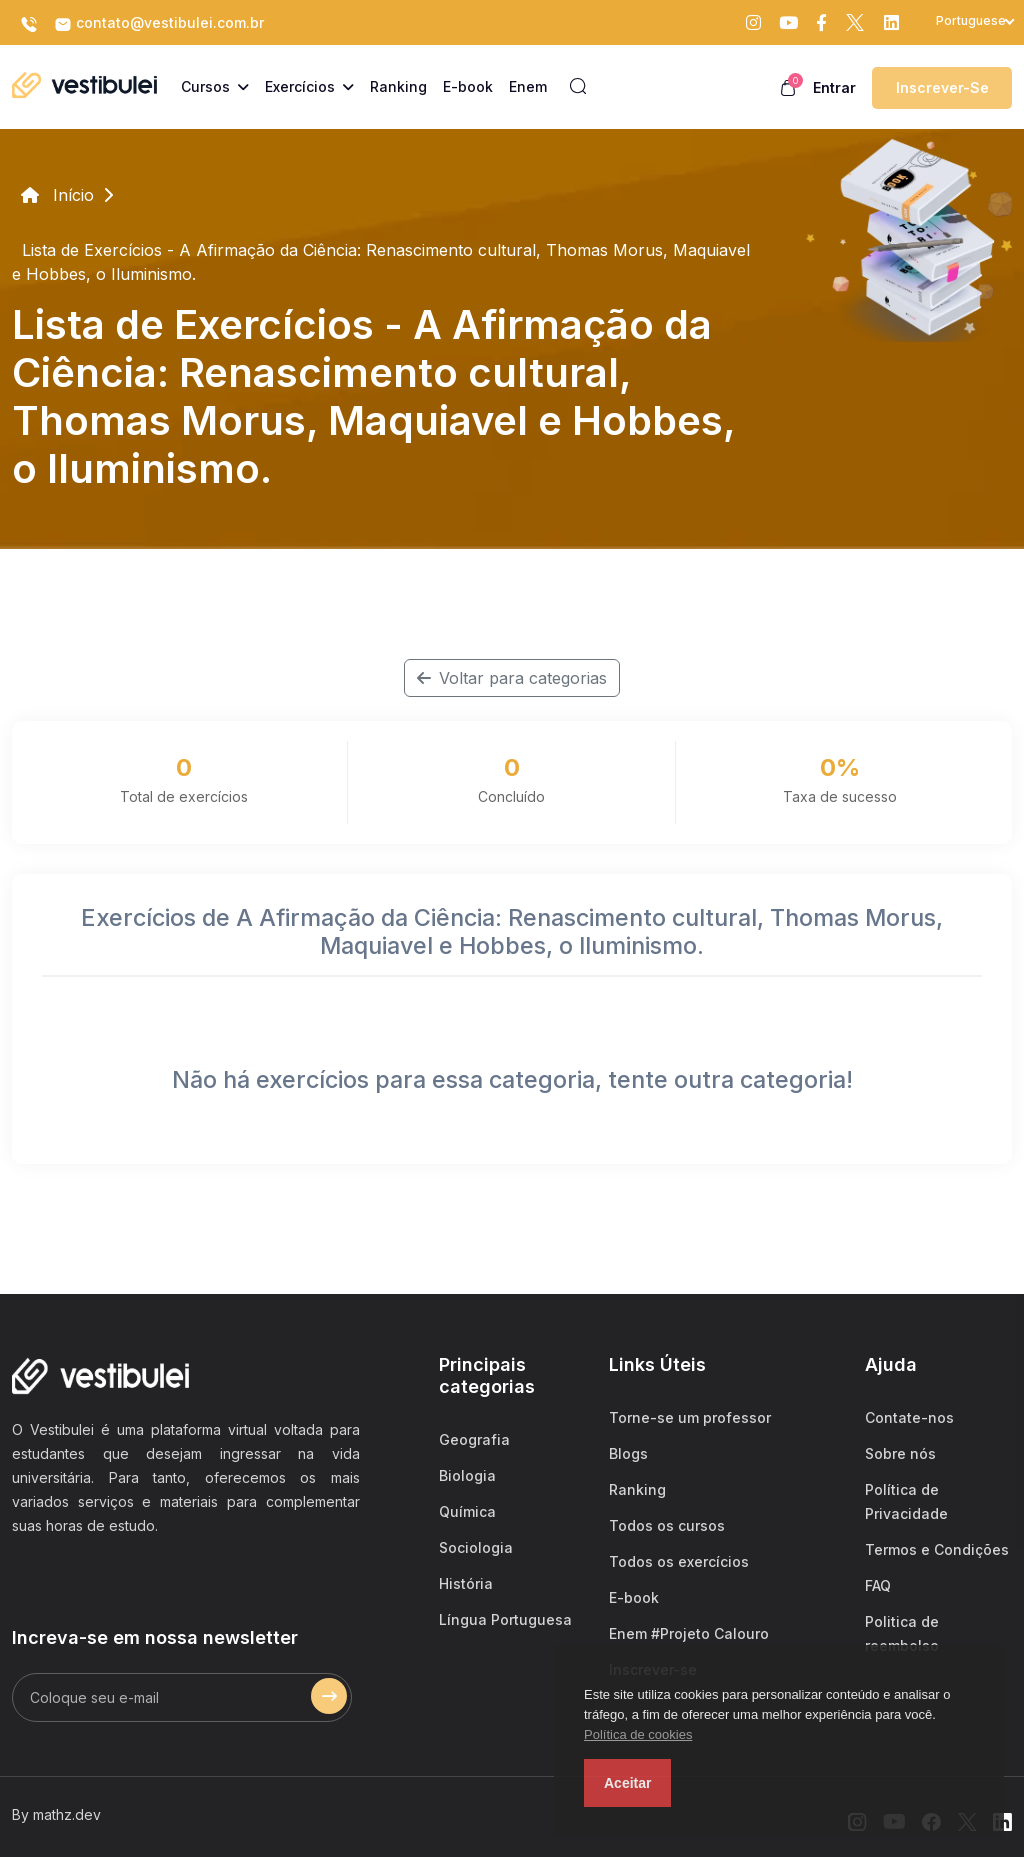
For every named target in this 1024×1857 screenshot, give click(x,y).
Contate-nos (909, 1417)
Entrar (834, 87)
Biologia (467, 1475)
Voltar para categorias (512, 678)
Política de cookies (638, 1734)
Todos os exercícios (679, 1561)
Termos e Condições (937, 1549)
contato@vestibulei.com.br (159, 24)
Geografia (474, 1439)
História (466, 1583)
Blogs (628, 1453)
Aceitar (627, 1783)
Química (467, 1511)
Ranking (637, 1489)
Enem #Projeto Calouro (689, 1633)
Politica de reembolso (902, 1633)
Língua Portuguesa (505, 1619)
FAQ (878, 1585)
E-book (634, 1597)
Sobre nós (900, 1453)
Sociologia (476, 1547)
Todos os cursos (667, 1525)
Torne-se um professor (690, 1417)
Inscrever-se (942, 87)
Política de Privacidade (906, 1501)
